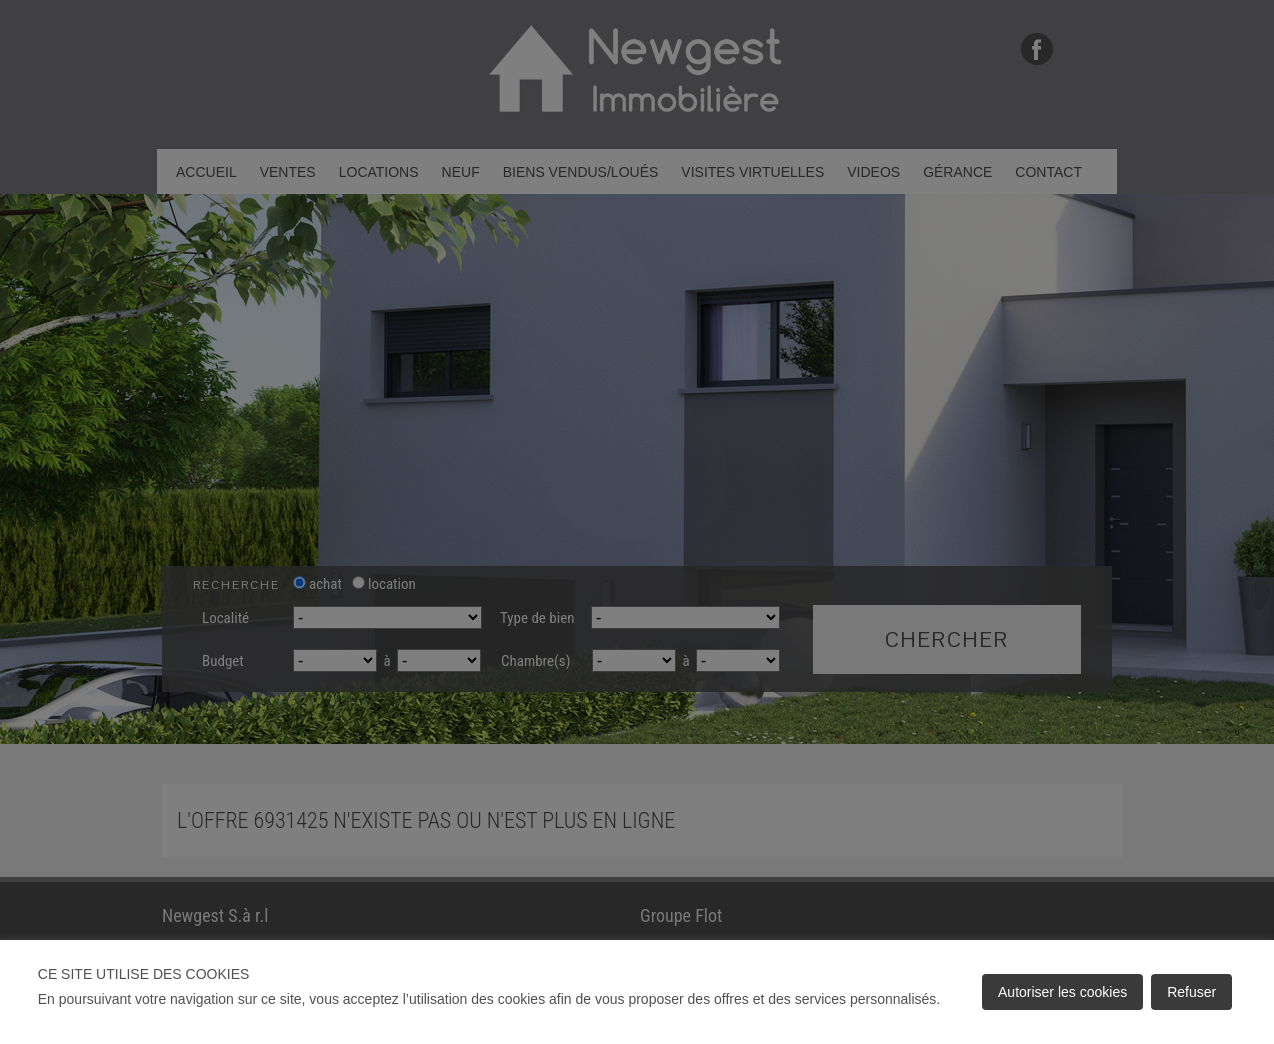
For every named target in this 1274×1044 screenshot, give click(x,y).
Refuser (1191, 992)
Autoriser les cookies (1062, 992)
